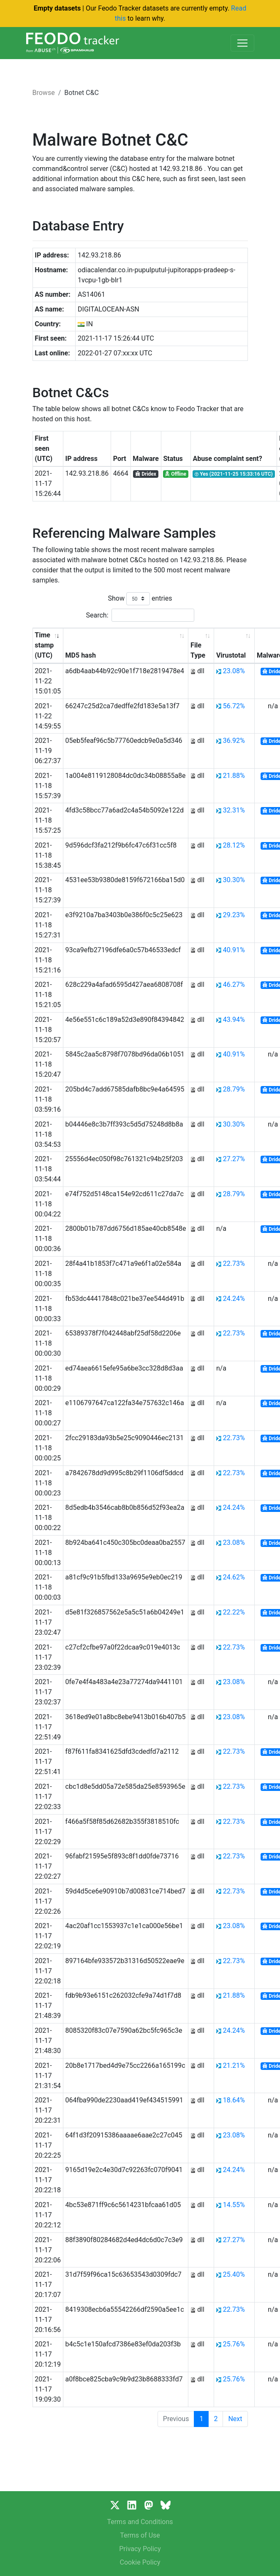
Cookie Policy (140, 2562)
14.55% (234, 2205)
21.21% (234, 2065)
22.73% (234, 1264)
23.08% (234, 671)
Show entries (140, 598)
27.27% (234, 1159)
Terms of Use (140, 2535)
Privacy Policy (140, 2549)
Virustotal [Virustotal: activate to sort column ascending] (231, 655)
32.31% (234, 810)
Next (235, 2419)
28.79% (234, 1089)
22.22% (234, 1612)
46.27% (234, 985)
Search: (140, 615)
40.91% (234, 950)
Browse (44, 93)
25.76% (234, 2344)
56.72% (234, 706)
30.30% (234, 880)
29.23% (234, 915)
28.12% (234, 845)
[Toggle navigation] (242, 43)
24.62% (234, 1577)
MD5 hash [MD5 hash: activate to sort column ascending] (80, 655)
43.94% (234, 1020)
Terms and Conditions (140, 2522)
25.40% (234, 2274)
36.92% (234, 741)
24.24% (234, 1299)
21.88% (234, 776)
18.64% (234, 2100)
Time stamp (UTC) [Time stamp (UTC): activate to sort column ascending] (44, 645)
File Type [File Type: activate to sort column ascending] (197, 650)
